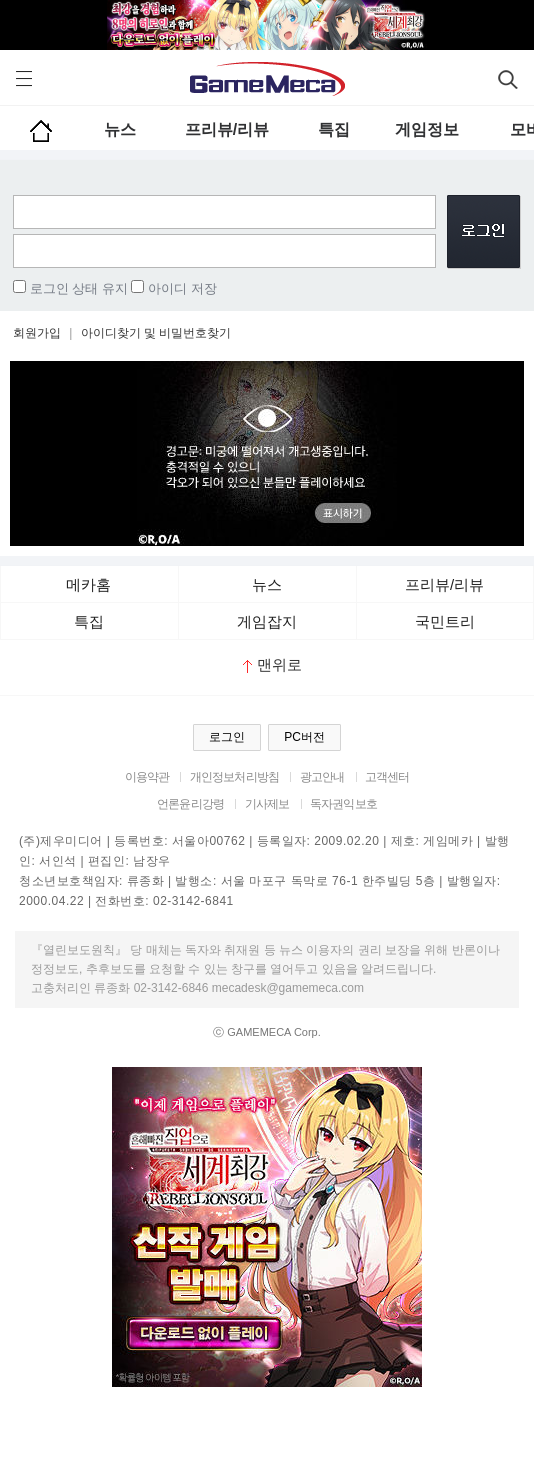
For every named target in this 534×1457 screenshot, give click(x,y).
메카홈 (88, 584)
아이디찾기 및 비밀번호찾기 (156, 333)
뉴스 (120, 129)
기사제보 (267, 804)
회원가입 (37, 333)
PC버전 (304, 737)
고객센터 (387, 777)
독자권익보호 (343, 804)
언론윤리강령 (190, 804)
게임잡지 (267, 621)
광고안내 (322, 777)
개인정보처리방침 (234, 777)
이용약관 (147, 777)
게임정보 (427, 129)
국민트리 (445, 621)
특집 (334, 129)
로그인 (227, 737)
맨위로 (272, 664)
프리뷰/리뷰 (227, 129)
